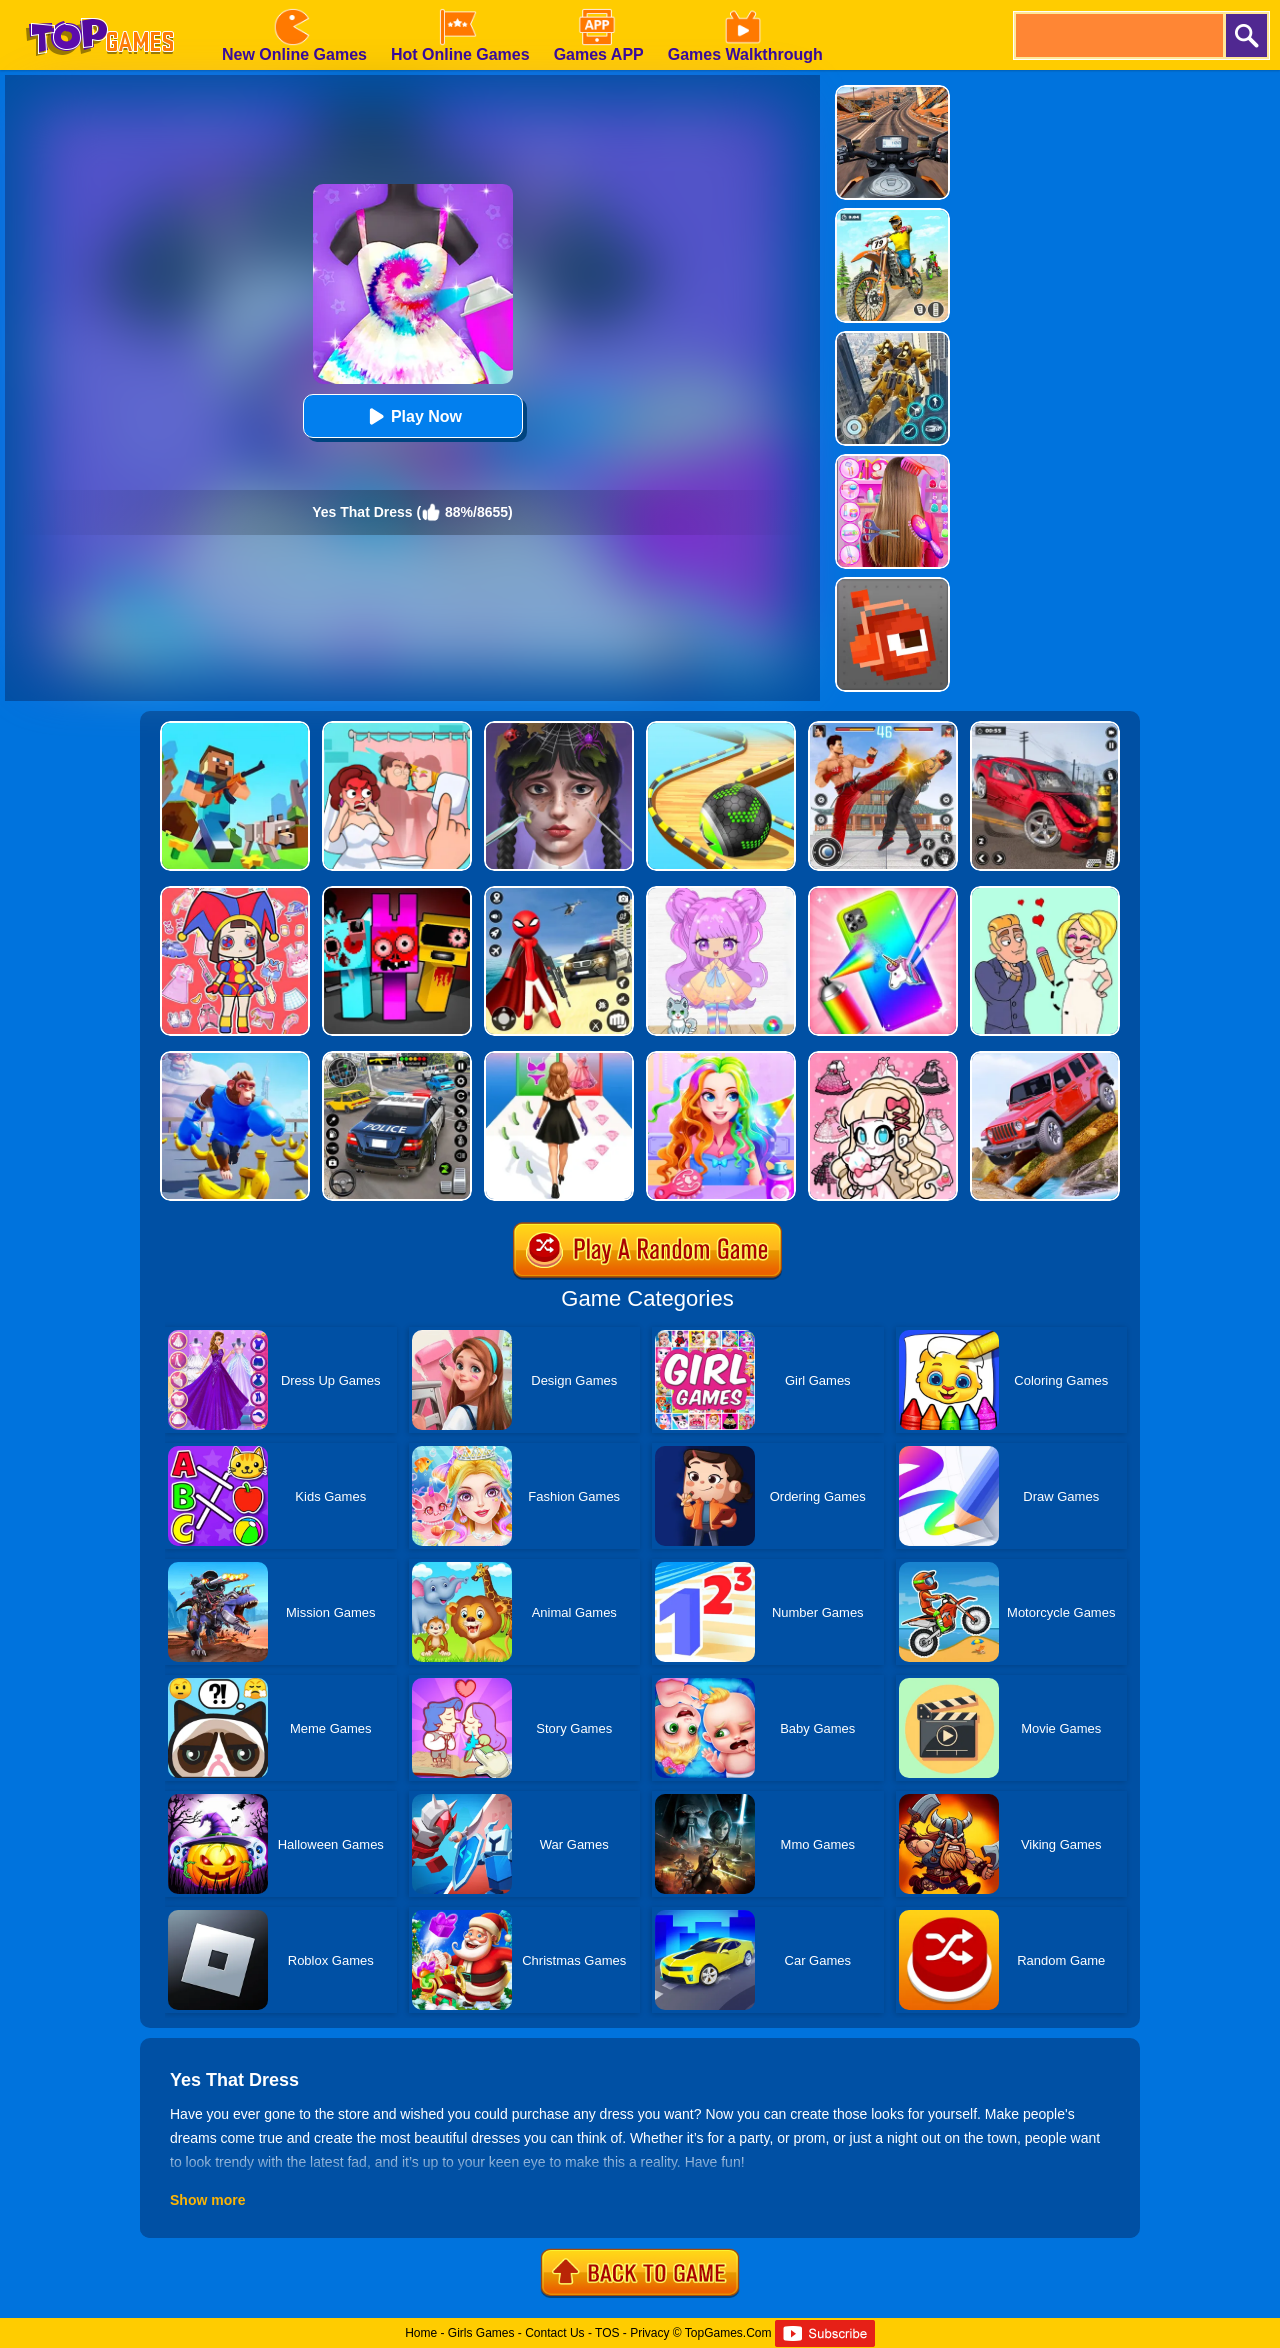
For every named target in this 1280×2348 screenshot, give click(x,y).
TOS (607, 2333)
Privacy (649, 2333)
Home (421, 2333)
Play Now (412, 416)
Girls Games (481, 2333)
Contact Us (554, 2333)
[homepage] (100, 7)
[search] (1118, 35)
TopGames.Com (728, 2333)
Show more (207, 2200)
